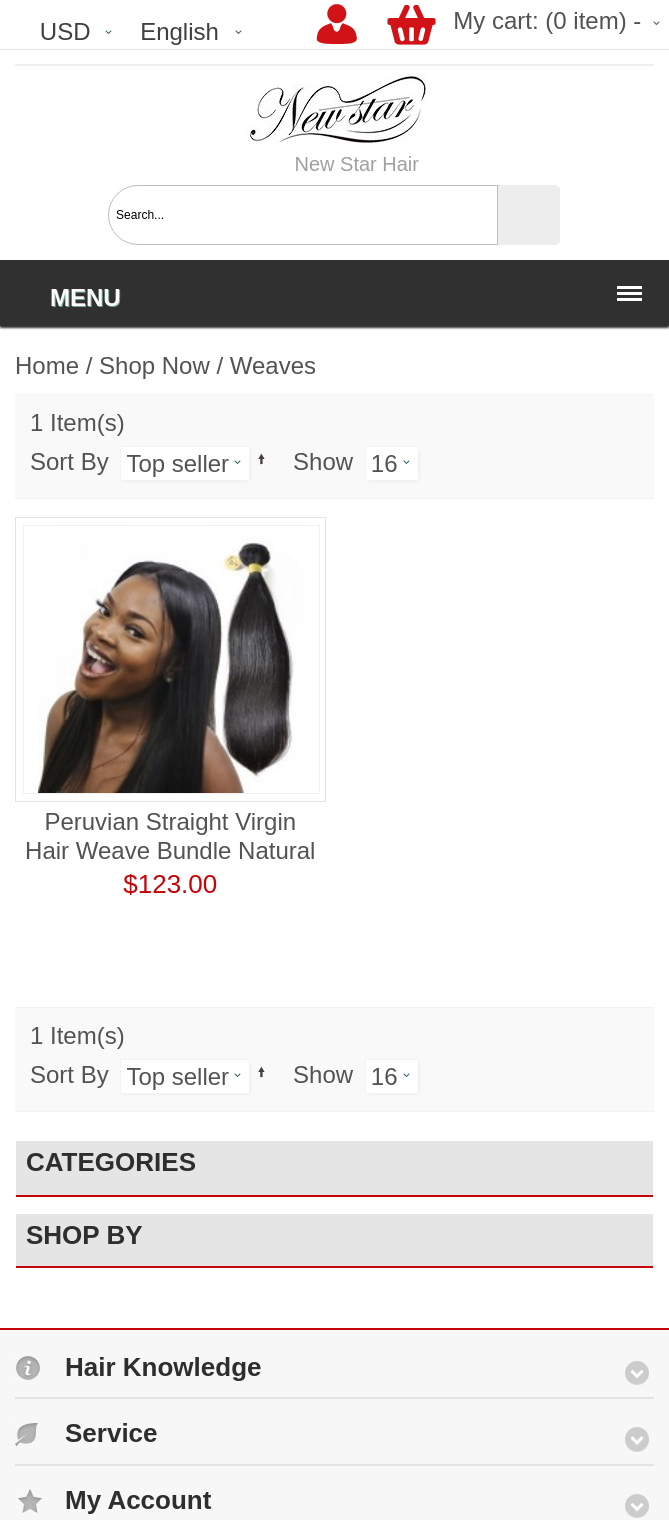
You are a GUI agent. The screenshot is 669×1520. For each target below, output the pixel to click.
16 (384, 463)
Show (323, 461)
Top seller (177, 463)
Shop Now (154, 365)
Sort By (69, 461)
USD (65, 31)
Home (47, 365)
